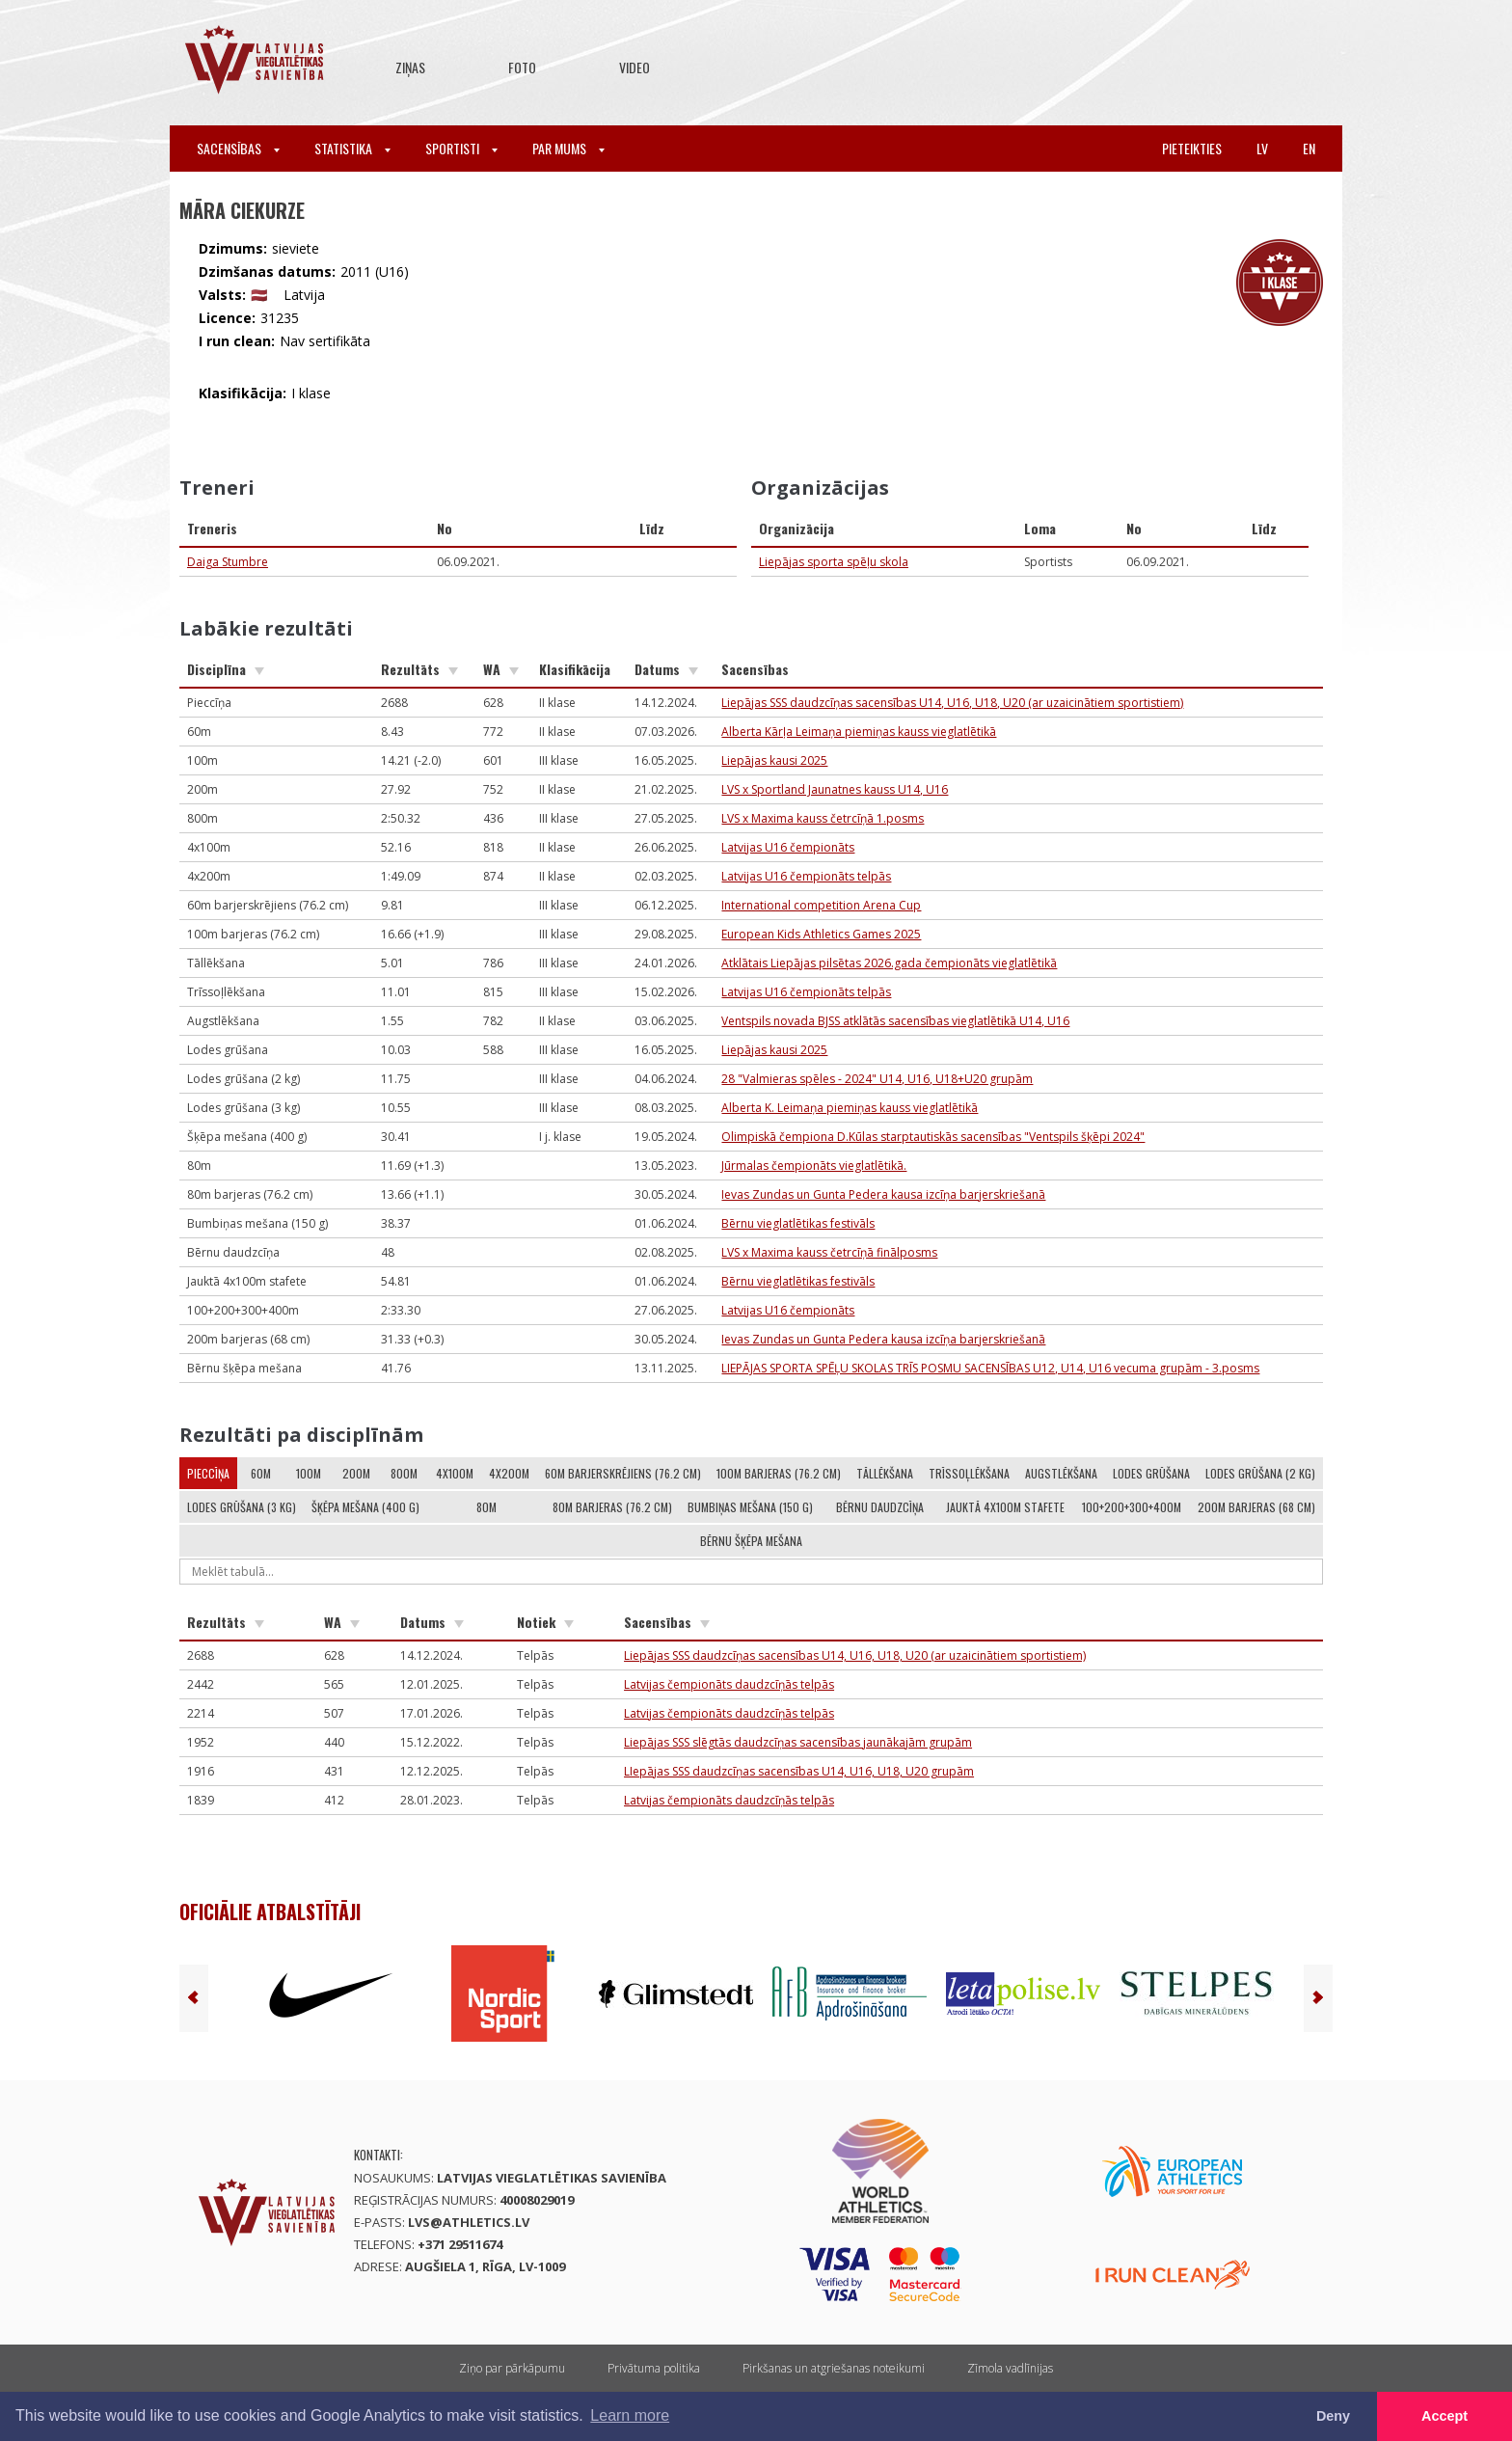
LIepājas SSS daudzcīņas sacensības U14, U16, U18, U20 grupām (799, 1771)
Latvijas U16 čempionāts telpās (806, 876)
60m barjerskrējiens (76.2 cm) (623, 1473)
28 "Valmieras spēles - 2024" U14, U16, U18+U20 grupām (877, 1079)
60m (261, 1473)
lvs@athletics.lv (468, 2222)
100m (308, 1473)
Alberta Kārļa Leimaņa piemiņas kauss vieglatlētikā (858, 731)
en (1309, 148)
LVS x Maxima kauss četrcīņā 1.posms (822, 818)
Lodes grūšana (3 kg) (241, 1507)
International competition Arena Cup (821, 905)
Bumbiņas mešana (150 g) (750, 1507)
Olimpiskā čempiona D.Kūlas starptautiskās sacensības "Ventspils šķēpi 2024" (933, 1136)
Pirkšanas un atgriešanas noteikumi (833, 2368)
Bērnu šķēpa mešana (751, 1540)
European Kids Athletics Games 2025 (821, 934)
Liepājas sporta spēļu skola (833, 562)
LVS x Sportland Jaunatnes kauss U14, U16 (834, 789)
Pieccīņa (208, 1473)
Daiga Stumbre (227, 562)
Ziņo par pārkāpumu (512, 2368)
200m (356, 1473)
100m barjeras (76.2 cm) (778, 1473)
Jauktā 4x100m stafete (1005, 1507)
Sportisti (461, 148)
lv (1262, 148)
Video (634, 67)
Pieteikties (1192, 148)
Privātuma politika (654, 2368)
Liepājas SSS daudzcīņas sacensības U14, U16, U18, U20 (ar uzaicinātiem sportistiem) (952, 702)
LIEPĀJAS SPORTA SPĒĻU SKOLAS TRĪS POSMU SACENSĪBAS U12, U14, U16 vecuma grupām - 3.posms (990, 1368)
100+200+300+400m (1131, 1507)
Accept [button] (1444, 2416)
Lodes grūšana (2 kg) (1260, 1473)
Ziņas (410, 67)
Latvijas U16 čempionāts (787, 847)
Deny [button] (1333, 2416)
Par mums (568, 148)
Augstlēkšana (1061, 1473)
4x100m (454, 1473)
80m (486, 1507)
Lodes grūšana (1151, 1473)
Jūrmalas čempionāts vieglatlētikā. (813, 1165)
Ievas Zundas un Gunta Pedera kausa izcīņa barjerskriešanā (883, 1194)
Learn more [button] (629, 2415)
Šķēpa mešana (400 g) (365, 1507)
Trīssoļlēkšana (969, 1473)
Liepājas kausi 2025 (774, 760)
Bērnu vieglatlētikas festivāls (798, 1223)
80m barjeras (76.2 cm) (612, 1507)
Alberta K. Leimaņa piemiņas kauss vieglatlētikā (849, 1107)
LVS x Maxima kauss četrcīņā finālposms (829, 1252)
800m (404, 1473)
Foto (522, 67)
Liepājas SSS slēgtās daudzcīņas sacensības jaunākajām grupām (798, 1742)
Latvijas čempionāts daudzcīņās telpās (729, 1684)
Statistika (352, 148)
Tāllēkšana (884, 1473)
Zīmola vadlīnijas (1010, 2368)
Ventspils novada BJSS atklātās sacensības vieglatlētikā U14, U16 (895, 1021)
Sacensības (238, 148)
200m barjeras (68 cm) (1256, 1507)
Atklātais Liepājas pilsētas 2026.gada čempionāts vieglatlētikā (889, 963)
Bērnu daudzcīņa (880, 1507)
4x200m (509, 1473)
